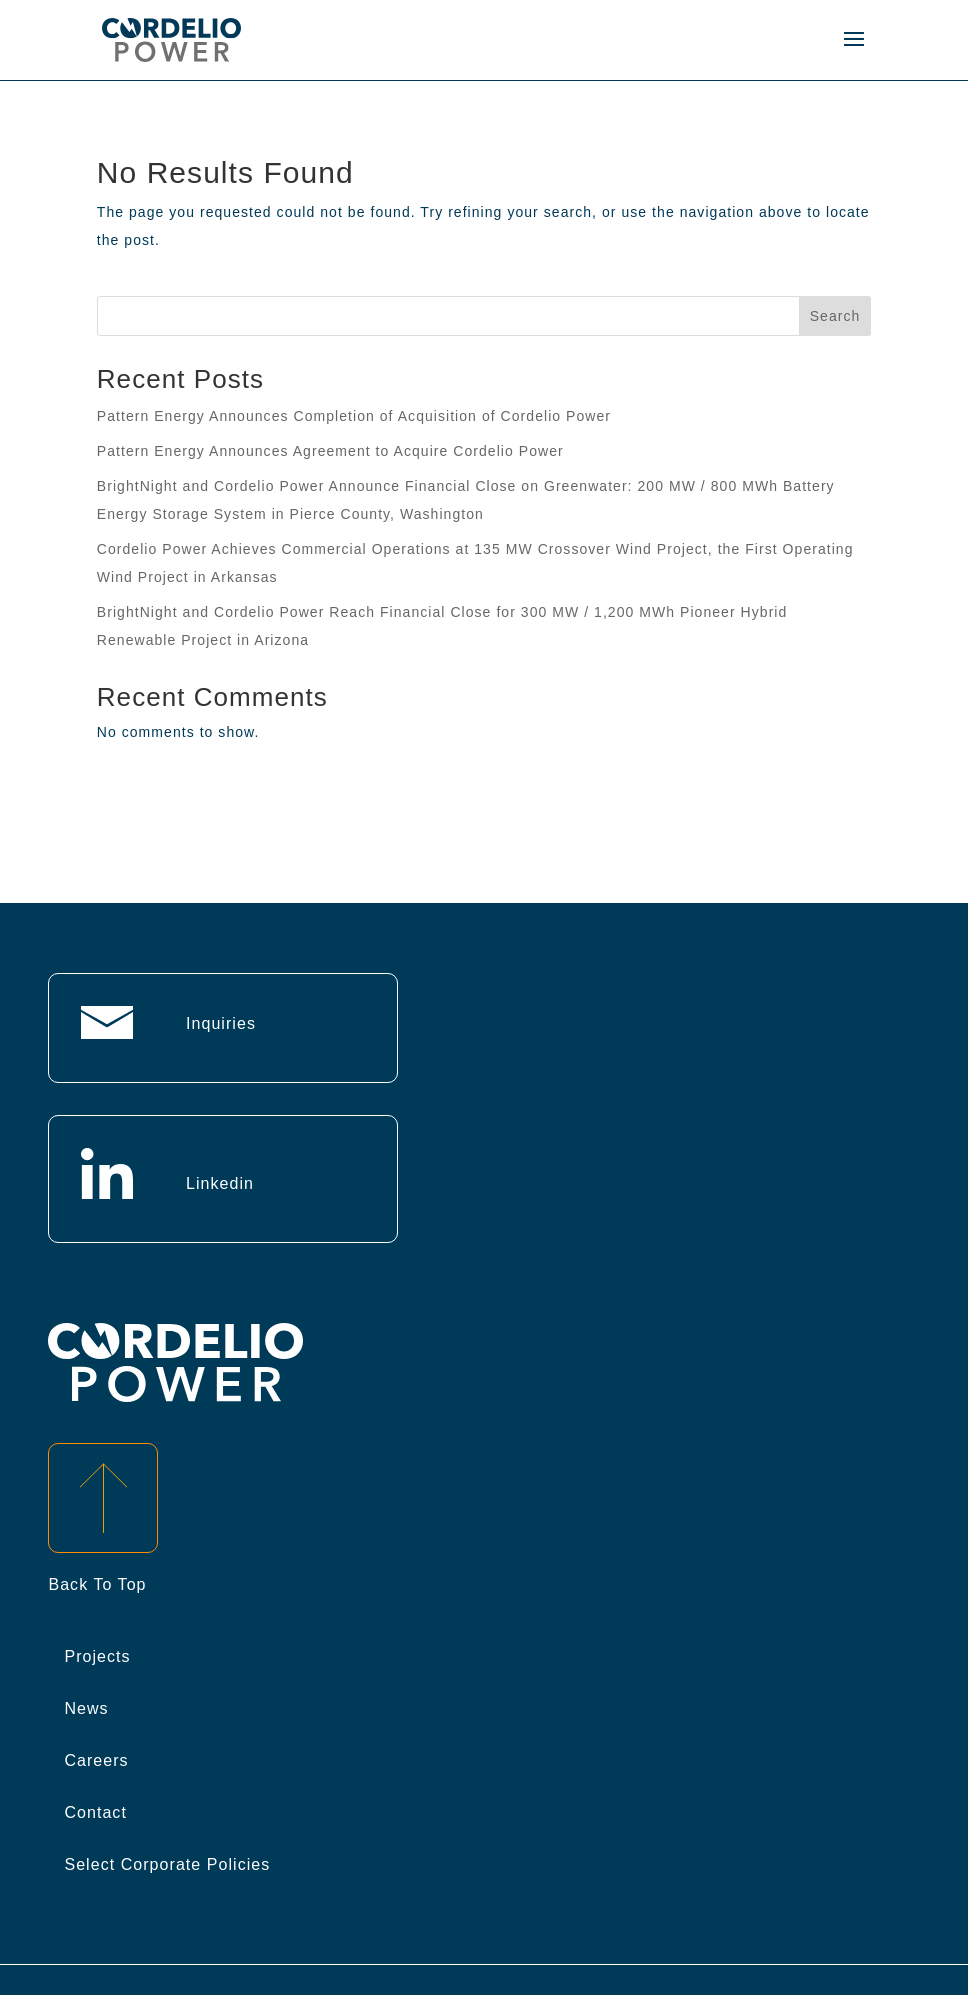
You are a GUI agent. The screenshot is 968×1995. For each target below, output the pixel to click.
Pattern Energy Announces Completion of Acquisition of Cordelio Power (354, 416)
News (86, 1708)
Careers (96, 1760)
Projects (97, 1656)
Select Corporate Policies (167, 1864)
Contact (95, 1812)
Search (835, 316)
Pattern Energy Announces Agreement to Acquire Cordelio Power (330, 451)
